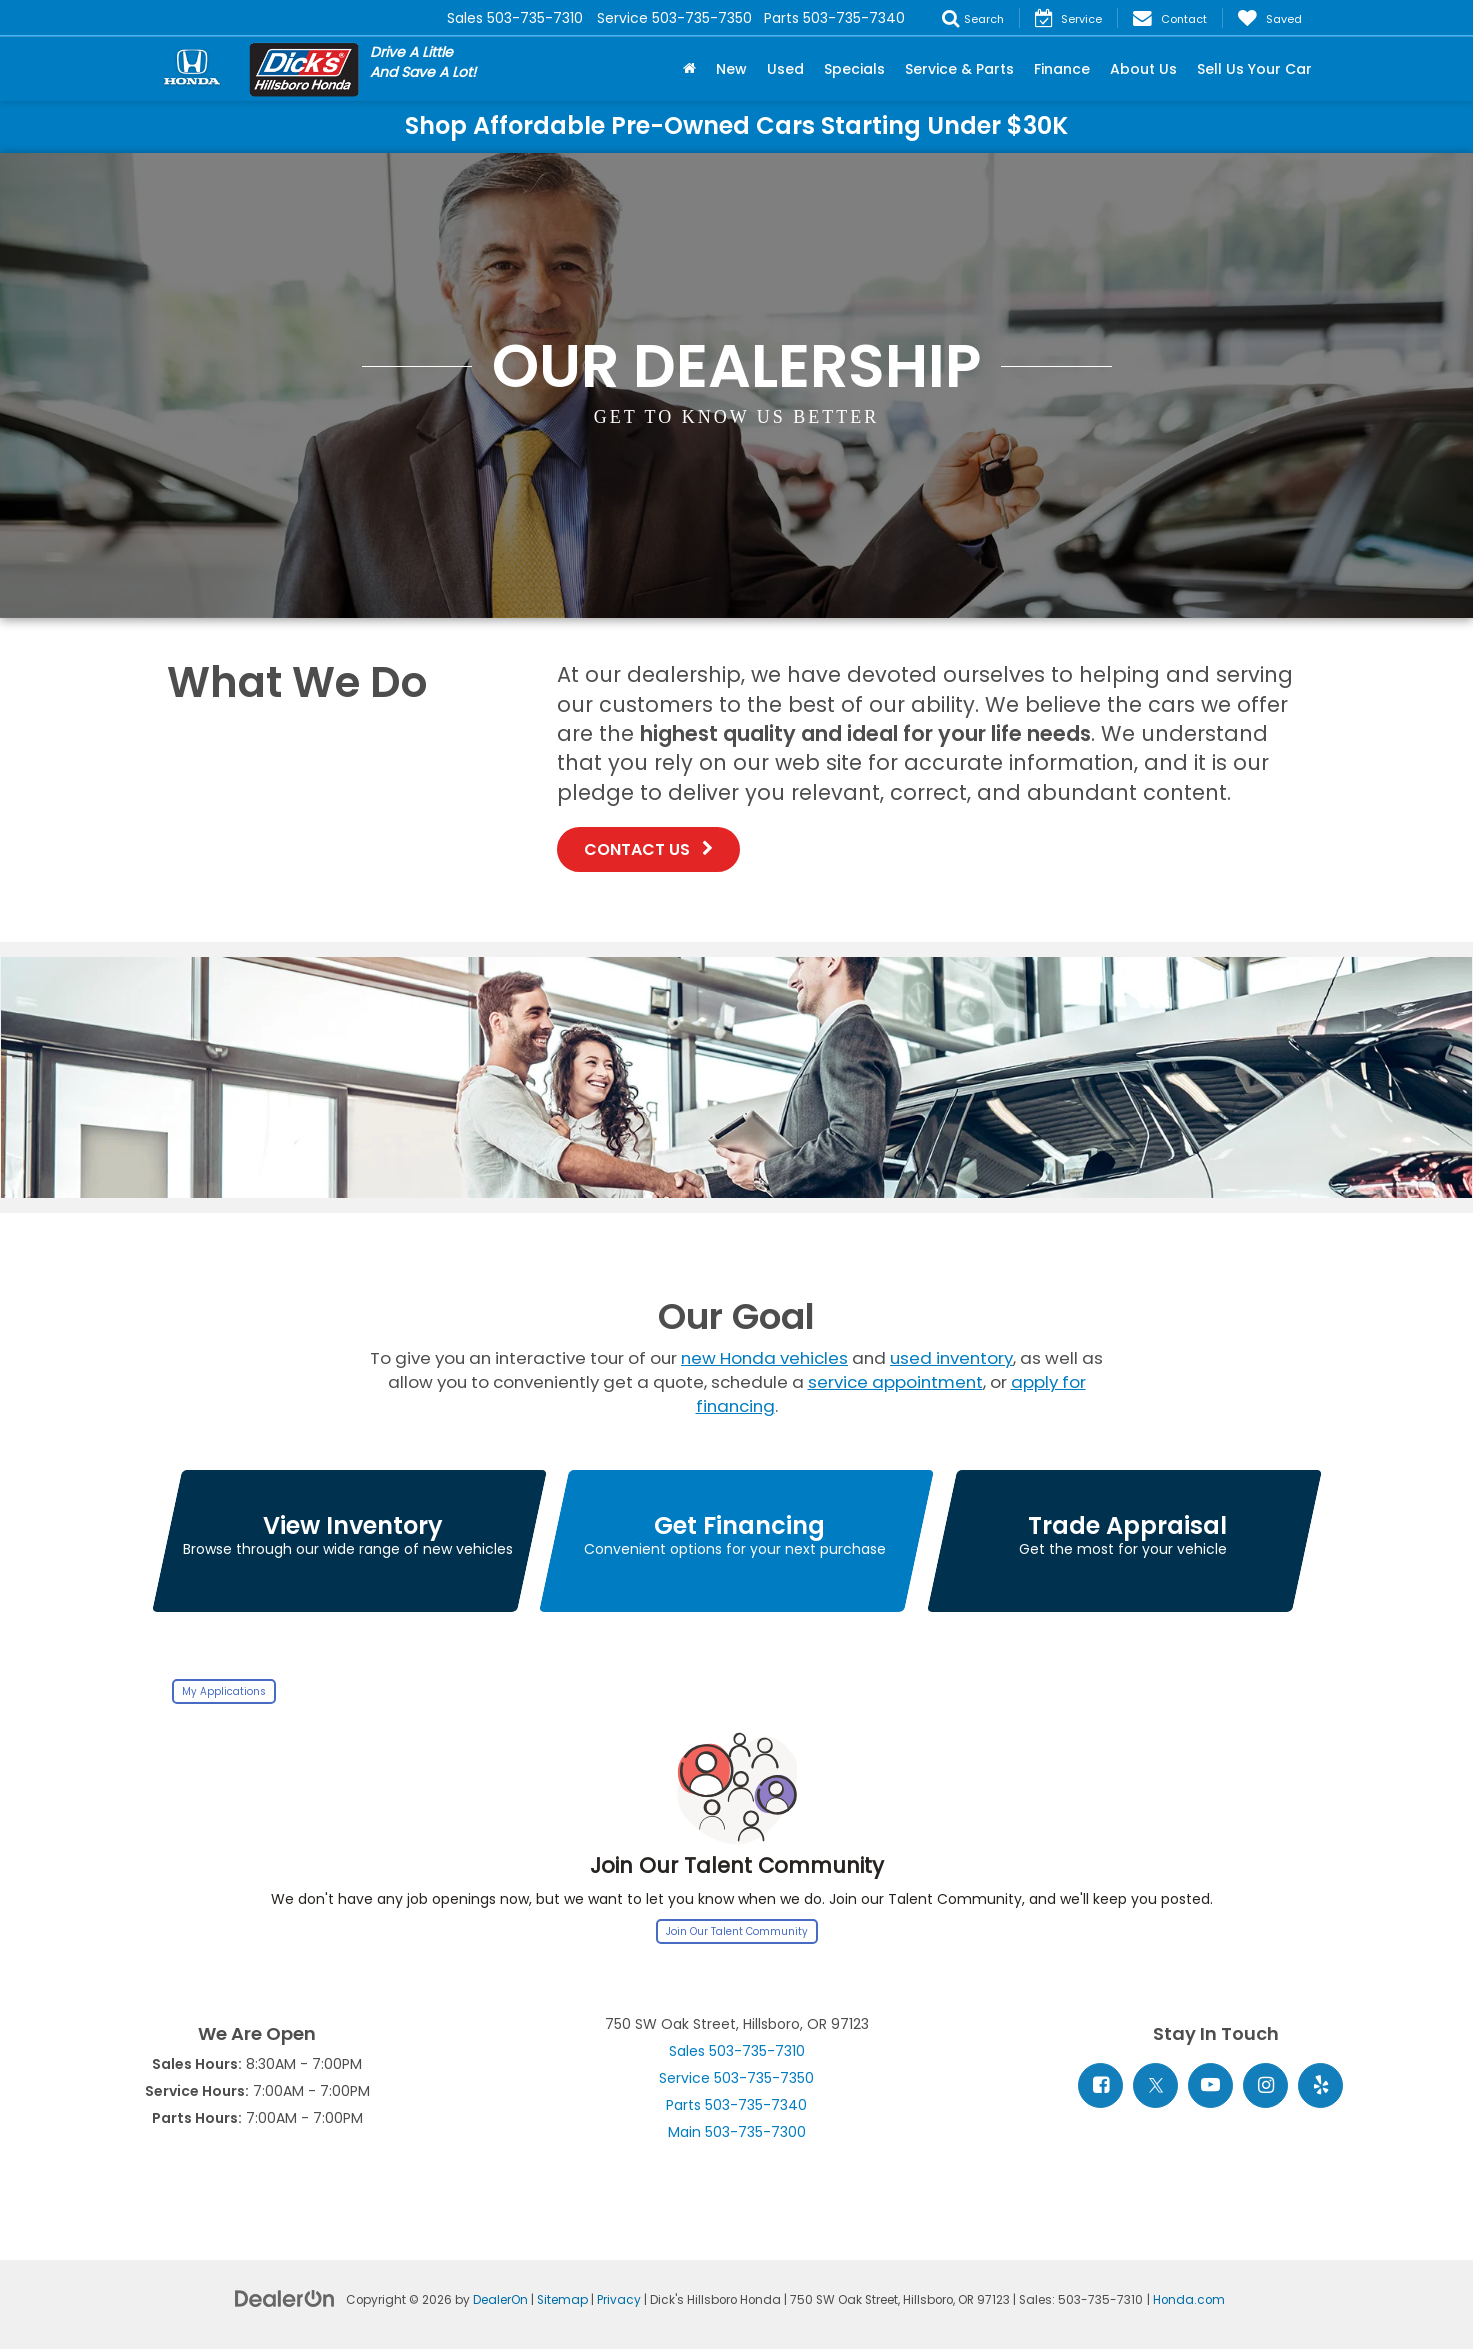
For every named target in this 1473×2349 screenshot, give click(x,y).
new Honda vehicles (764, 1358)
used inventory (951, 1358)
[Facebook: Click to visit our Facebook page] (1100, 2085)
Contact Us (648, 849)
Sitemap (562, 2300)
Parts (736, 2105)
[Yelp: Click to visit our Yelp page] (1320, 2085)
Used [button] (785, 69)
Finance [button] (1062, 69)
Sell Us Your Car (1254, 69)
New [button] (731, 69)
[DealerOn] (285, 2298)
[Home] (689, 69)
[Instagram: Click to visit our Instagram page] (1265, 2085)
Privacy (619, 2300)
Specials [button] (854, 69)
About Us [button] (1143, 69)
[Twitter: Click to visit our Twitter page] (1155, 2085)
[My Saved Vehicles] (1269, 18)
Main (737, 2132)
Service (736, 2078)
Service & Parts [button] (959, 69)
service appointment (895, 1382)
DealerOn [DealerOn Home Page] (500, 2300)
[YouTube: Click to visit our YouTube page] (1210, 2085)
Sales (737, 2051)
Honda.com (1189, 2300)
